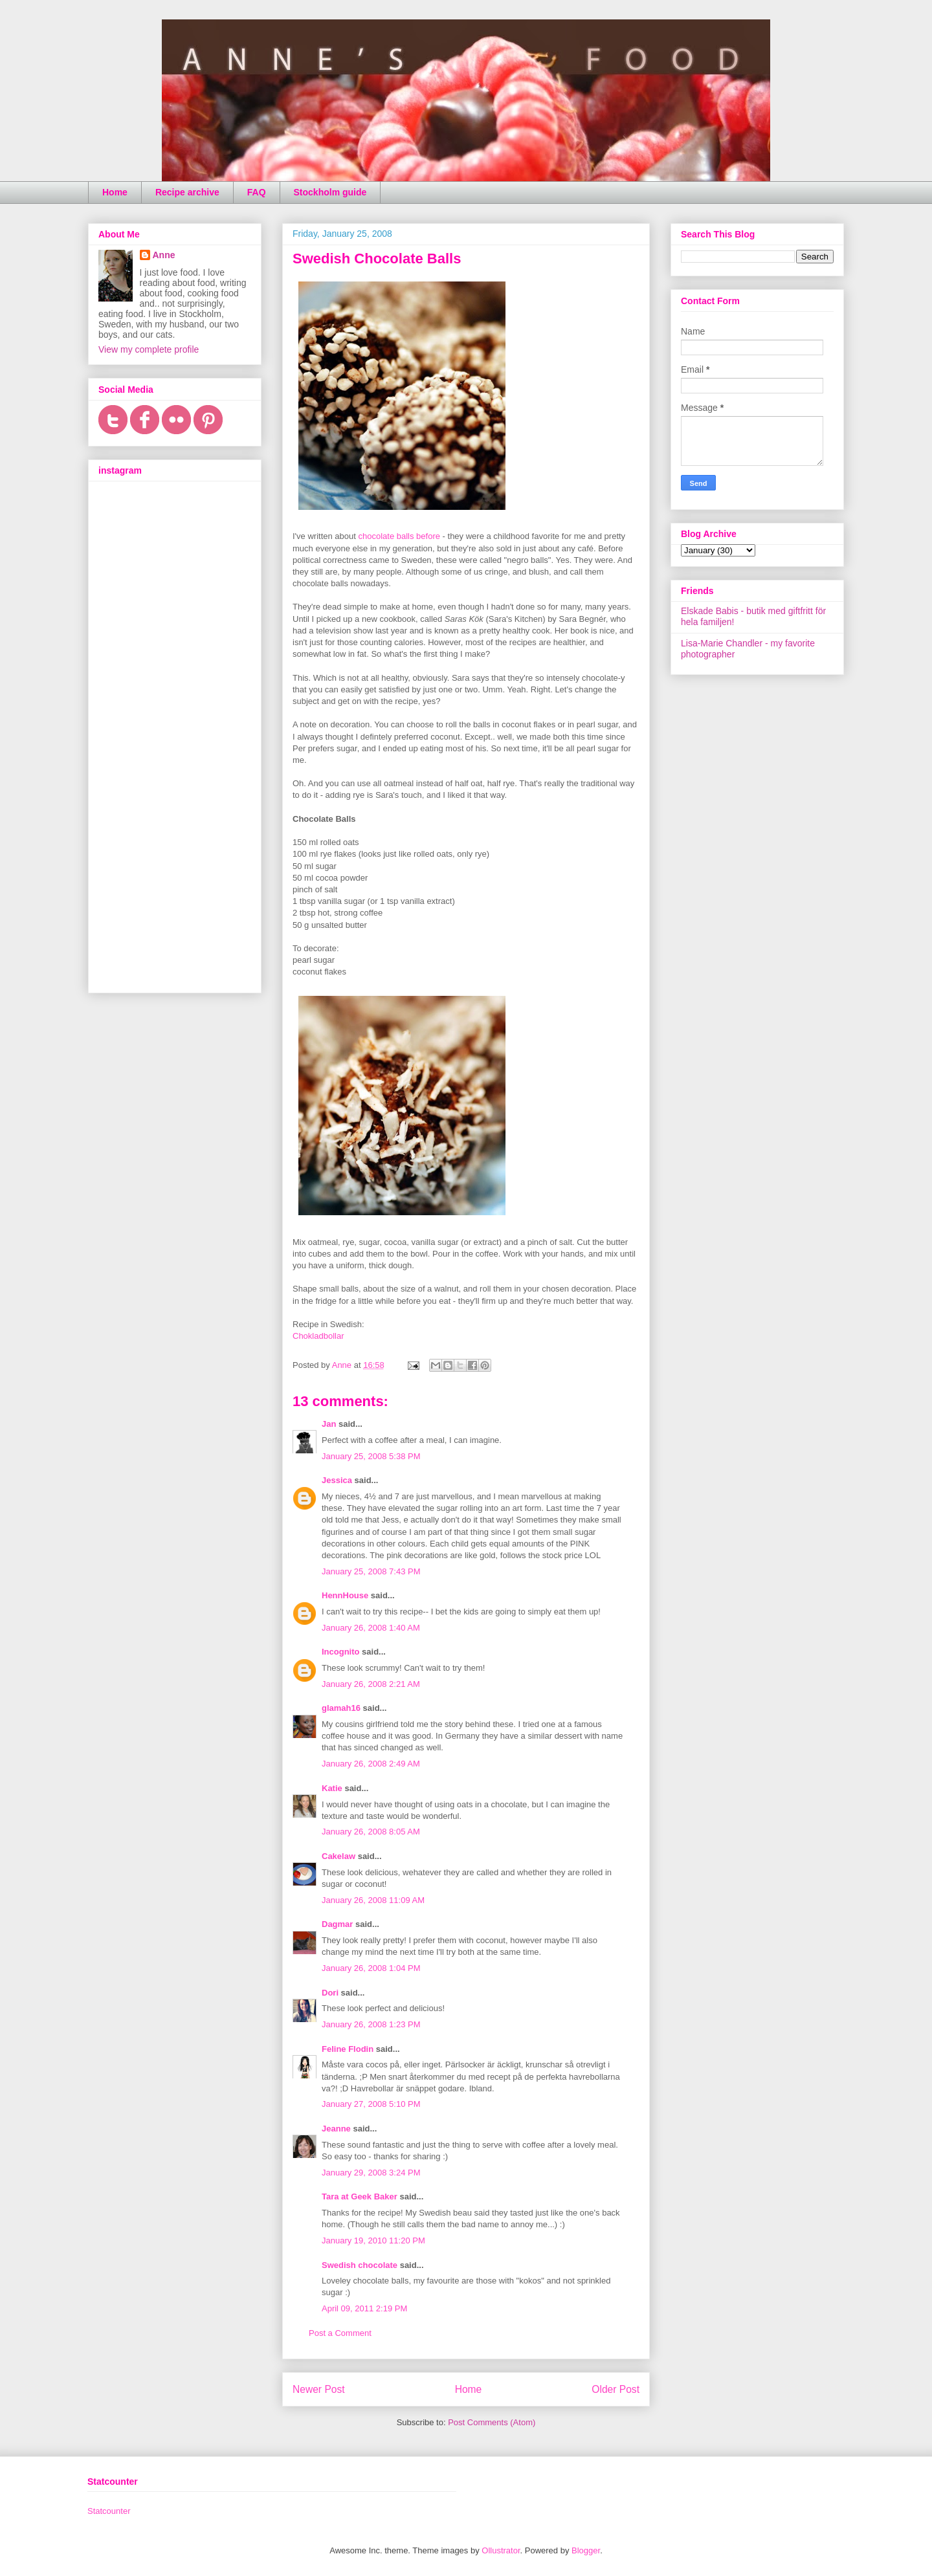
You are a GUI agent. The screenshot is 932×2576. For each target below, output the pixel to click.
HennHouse (345, 1595)
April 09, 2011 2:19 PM (364, 2308)
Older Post (615, 2389)
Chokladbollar (318, 1336)
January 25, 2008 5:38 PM (371, 1456)
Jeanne (336, 2128)
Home (115, 192)
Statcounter (109, 2511)
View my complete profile (148, 349)
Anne (164, 255)
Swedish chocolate (359, 2265)
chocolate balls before (398, 536)
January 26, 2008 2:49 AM (371, 1763)
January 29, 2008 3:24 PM (371, 2172)
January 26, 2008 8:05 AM (371, 1831)
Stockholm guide (330, 192)
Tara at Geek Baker (359, 2196)
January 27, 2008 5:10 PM (371, 2104)
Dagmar (337, 1924)
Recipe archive (187, 192)
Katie (332, 1788)
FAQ (256, 192)
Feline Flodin (347, 2049)
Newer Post (319, 2389)
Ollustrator (501, 2550)
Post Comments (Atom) (491, 2422)
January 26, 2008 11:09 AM (373, 1900)
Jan (329, 1424)
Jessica (337, 1480)
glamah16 (341, 1708)
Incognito (341, 1652)
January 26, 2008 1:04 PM (371, 1968)
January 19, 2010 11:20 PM (373, 2240)
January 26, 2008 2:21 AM (371, 1684)
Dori (330, 1993)
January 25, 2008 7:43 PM (371, 1571)
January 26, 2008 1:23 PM (371, 2024)
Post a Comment (340, 2333)
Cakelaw (338, 1856)
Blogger (585, 2550)
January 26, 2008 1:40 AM (371, 1628)
